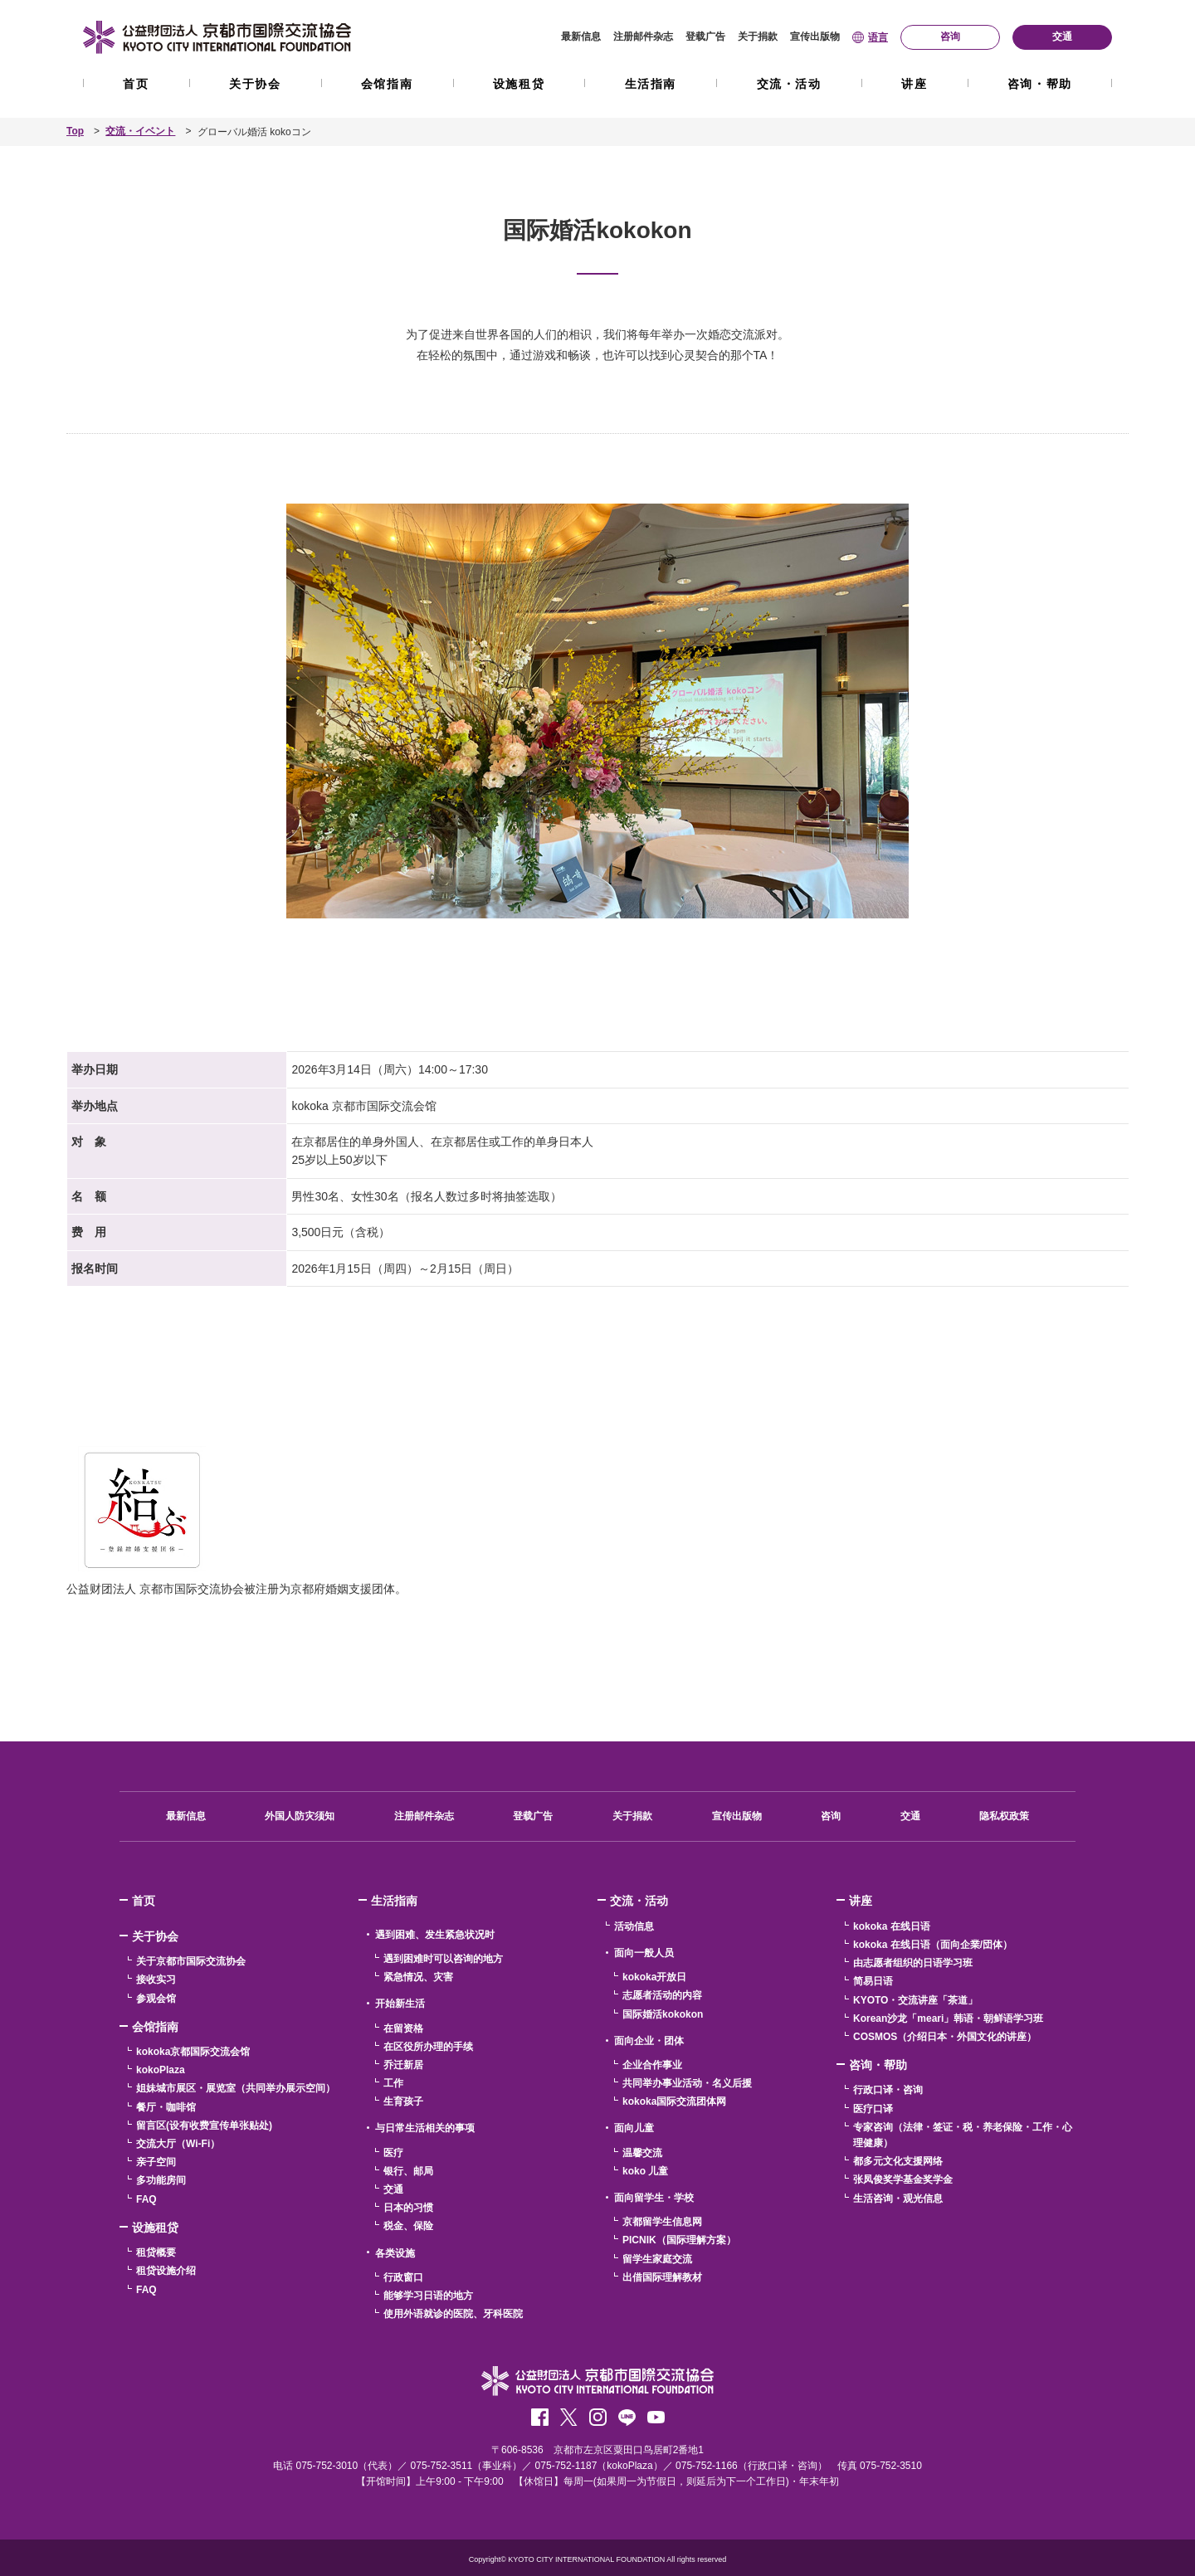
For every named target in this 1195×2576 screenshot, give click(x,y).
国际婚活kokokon (662, 2013)
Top (75, 132)
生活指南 (650, 83)
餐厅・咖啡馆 (166, 2106)
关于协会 (254, 83)
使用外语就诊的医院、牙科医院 (453, 2314)
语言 (878, 37)
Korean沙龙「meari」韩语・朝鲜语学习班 (948, 2017)
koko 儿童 (645, 2170)
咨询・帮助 (1039, 83)
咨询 (831, 1816)
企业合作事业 (652, 2064)
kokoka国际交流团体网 (674, 2101)
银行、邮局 (408, 2170)
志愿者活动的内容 (662, 1995)
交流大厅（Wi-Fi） (178, 2144)
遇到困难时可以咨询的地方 (443, 1959)
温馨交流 (642, 2152)
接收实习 (156, 1979)
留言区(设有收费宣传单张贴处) (204, 2124)
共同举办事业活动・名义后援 (687, 2083)
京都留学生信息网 (662, 2222)
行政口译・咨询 (888, 2090)
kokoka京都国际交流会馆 (193, 2051)
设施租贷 (518, 83)
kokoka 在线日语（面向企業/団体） (932, 1944)
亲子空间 (156, 2162)
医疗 (393, 2152)
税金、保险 (408, 2226)
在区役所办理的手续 (428, 2046)
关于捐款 (758, 36)
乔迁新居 (403, 2064)
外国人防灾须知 (299, 1816)
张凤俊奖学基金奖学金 (903, 2179)
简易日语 (873, 1981)
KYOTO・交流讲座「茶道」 (915, 1999)
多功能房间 (161, 2180)
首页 (136, 83)
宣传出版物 (815, 36)
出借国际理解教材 (662, 2276)
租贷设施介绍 (166, 2271)
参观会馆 (156, 1998)
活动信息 (634, 1925)
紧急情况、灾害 (418, 1977)
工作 (393, 2083)
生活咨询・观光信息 (898, 2197)
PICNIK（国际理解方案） (679, 2240)
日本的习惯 (408, 2207)
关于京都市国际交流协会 (191, 1961)
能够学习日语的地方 (428, 2295)
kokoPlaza (160, 2070)
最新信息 (581, 36)
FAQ (146, 2198)
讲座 (914, 83)
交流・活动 (789, 83)
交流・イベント (141, 132)
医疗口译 (873, 2108)
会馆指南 (386, 83)
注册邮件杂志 (643, 36)
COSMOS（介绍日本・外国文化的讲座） (944, 2036)
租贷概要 (156, 2252)
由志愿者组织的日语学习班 (913, 1963)
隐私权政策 (1004, 1816)
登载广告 (705, 36)
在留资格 (403, 2027)
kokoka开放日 (654, 1977)
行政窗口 (403, 2276)
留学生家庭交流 (657, 2258)
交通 (910, 1816)
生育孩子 (403, 2101)
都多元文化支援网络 (898, 2161)
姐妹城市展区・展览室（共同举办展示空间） (235, 2088)
